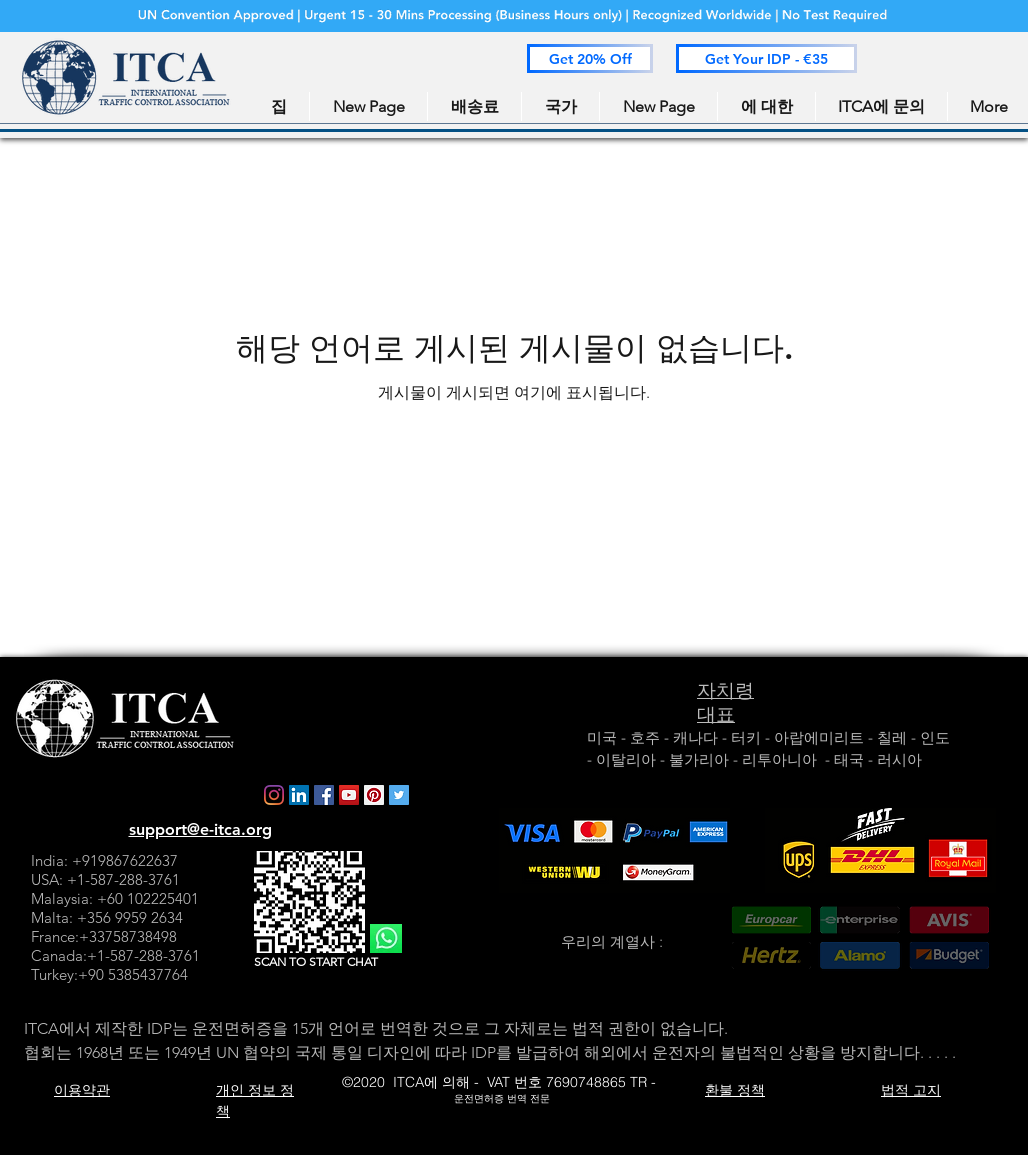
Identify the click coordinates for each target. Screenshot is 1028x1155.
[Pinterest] (374, 795)
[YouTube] (349, 795)
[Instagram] (274, 795)
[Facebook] (324, 795)
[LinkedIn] (299, 795)
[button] (590, 58)
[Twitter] (399, 795)
